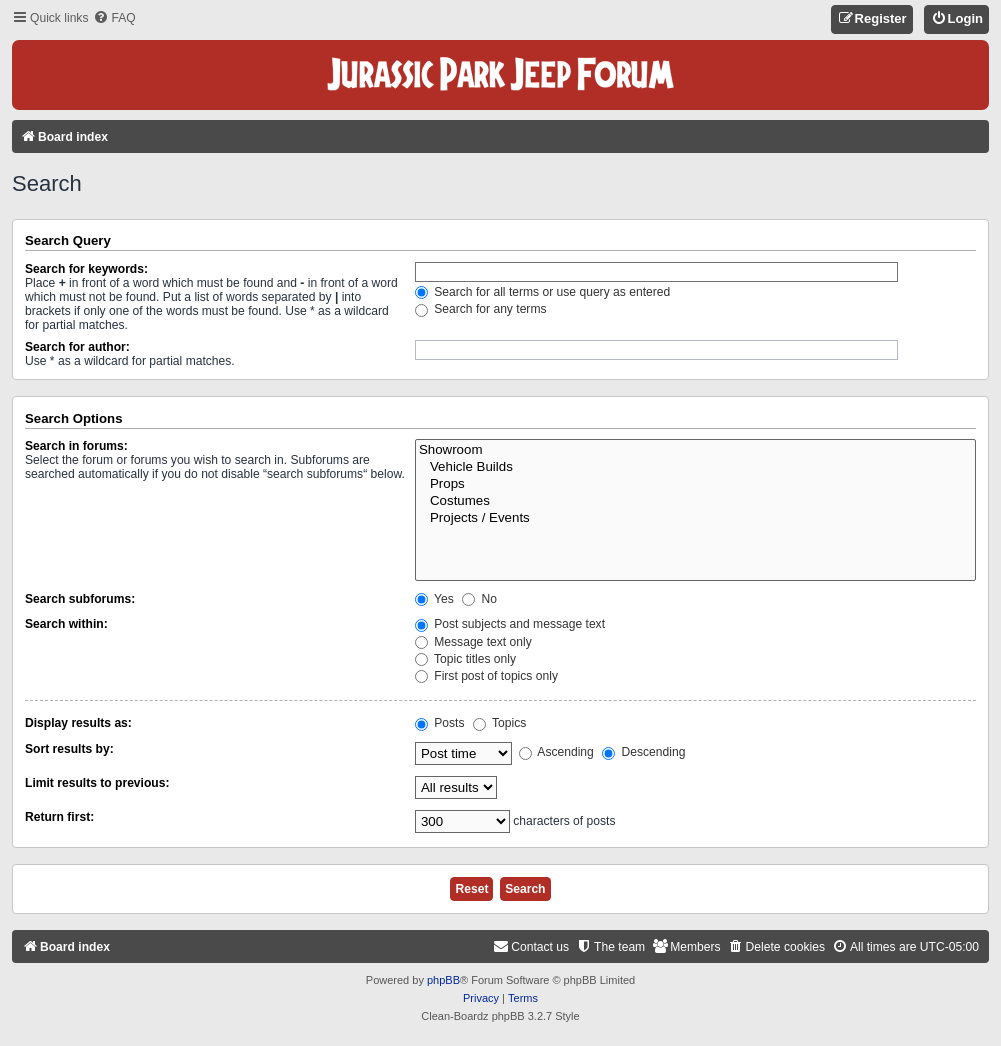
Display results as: (78, 723)
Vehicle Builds (695, 467)
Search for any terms (481, 309)
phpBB (443, 980)
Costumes (695, 501)
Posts (440, 723)
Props (695, 484)
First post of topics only (486, 676)
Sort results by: (69, 749)
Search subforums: (80, 599)
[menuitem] (114, 18)
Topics (499, 723)
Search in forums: (76, 446)
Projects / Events (695, 518)
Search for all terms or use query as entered (542, 292)
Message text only (473, 642)
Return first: (59, 817)
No (479, 599)
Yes (434, 599)
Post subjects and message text (510, 624)
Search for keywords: (86, 269)
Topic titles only (465, 659)
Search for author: (77, 347)
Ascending (556, 752)
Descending (643, 752)
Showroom (695, 450)
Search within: (66, 624)
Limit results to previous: (97, 783)
